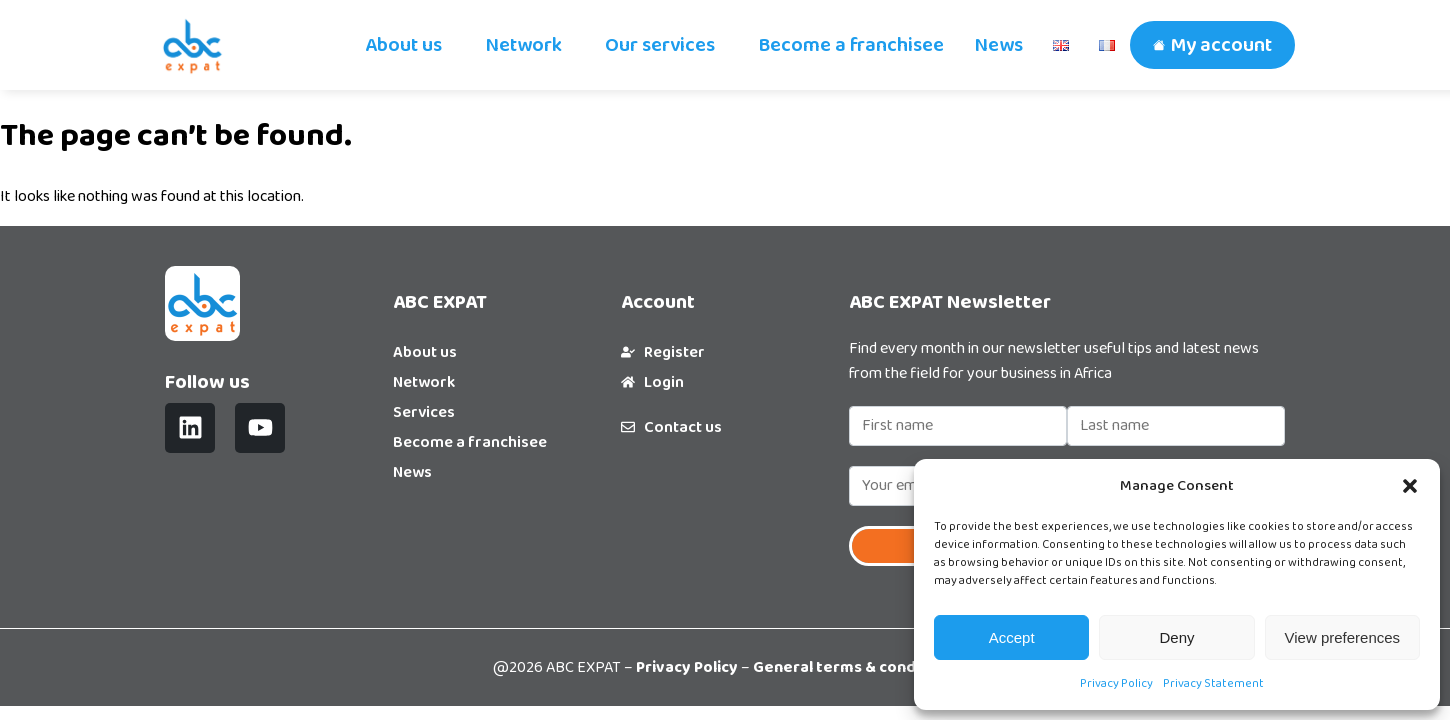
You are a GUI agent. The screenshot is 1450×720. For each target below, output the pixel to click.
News (998, 45)
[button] (1410, 486)
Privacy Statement (1213, 683)
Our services (660, 45)
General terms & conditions (855, 667)
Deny (1176, 637)
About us (403, 45)
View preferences (1343, 637)
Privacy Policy (1116, 683)
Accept (1012, 637)
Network (523, 45)
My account (1221, 45)
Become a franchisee (851, 45)
